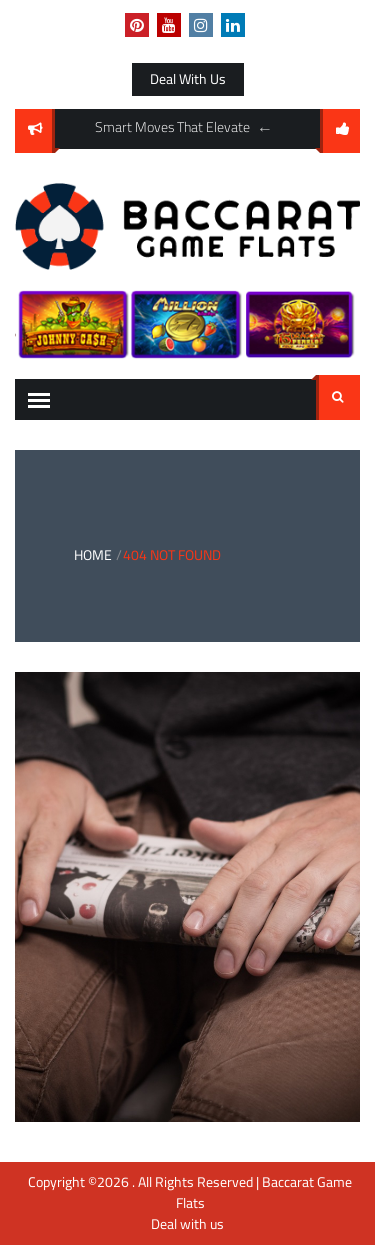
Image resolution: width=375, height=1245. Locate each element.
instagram (201, 25)
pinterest (137, 25)
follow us (340, 131)
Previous (265, 129)
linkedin (233, 25)
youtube (169, 25)
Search (338, 397)
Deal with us (188, 79)
